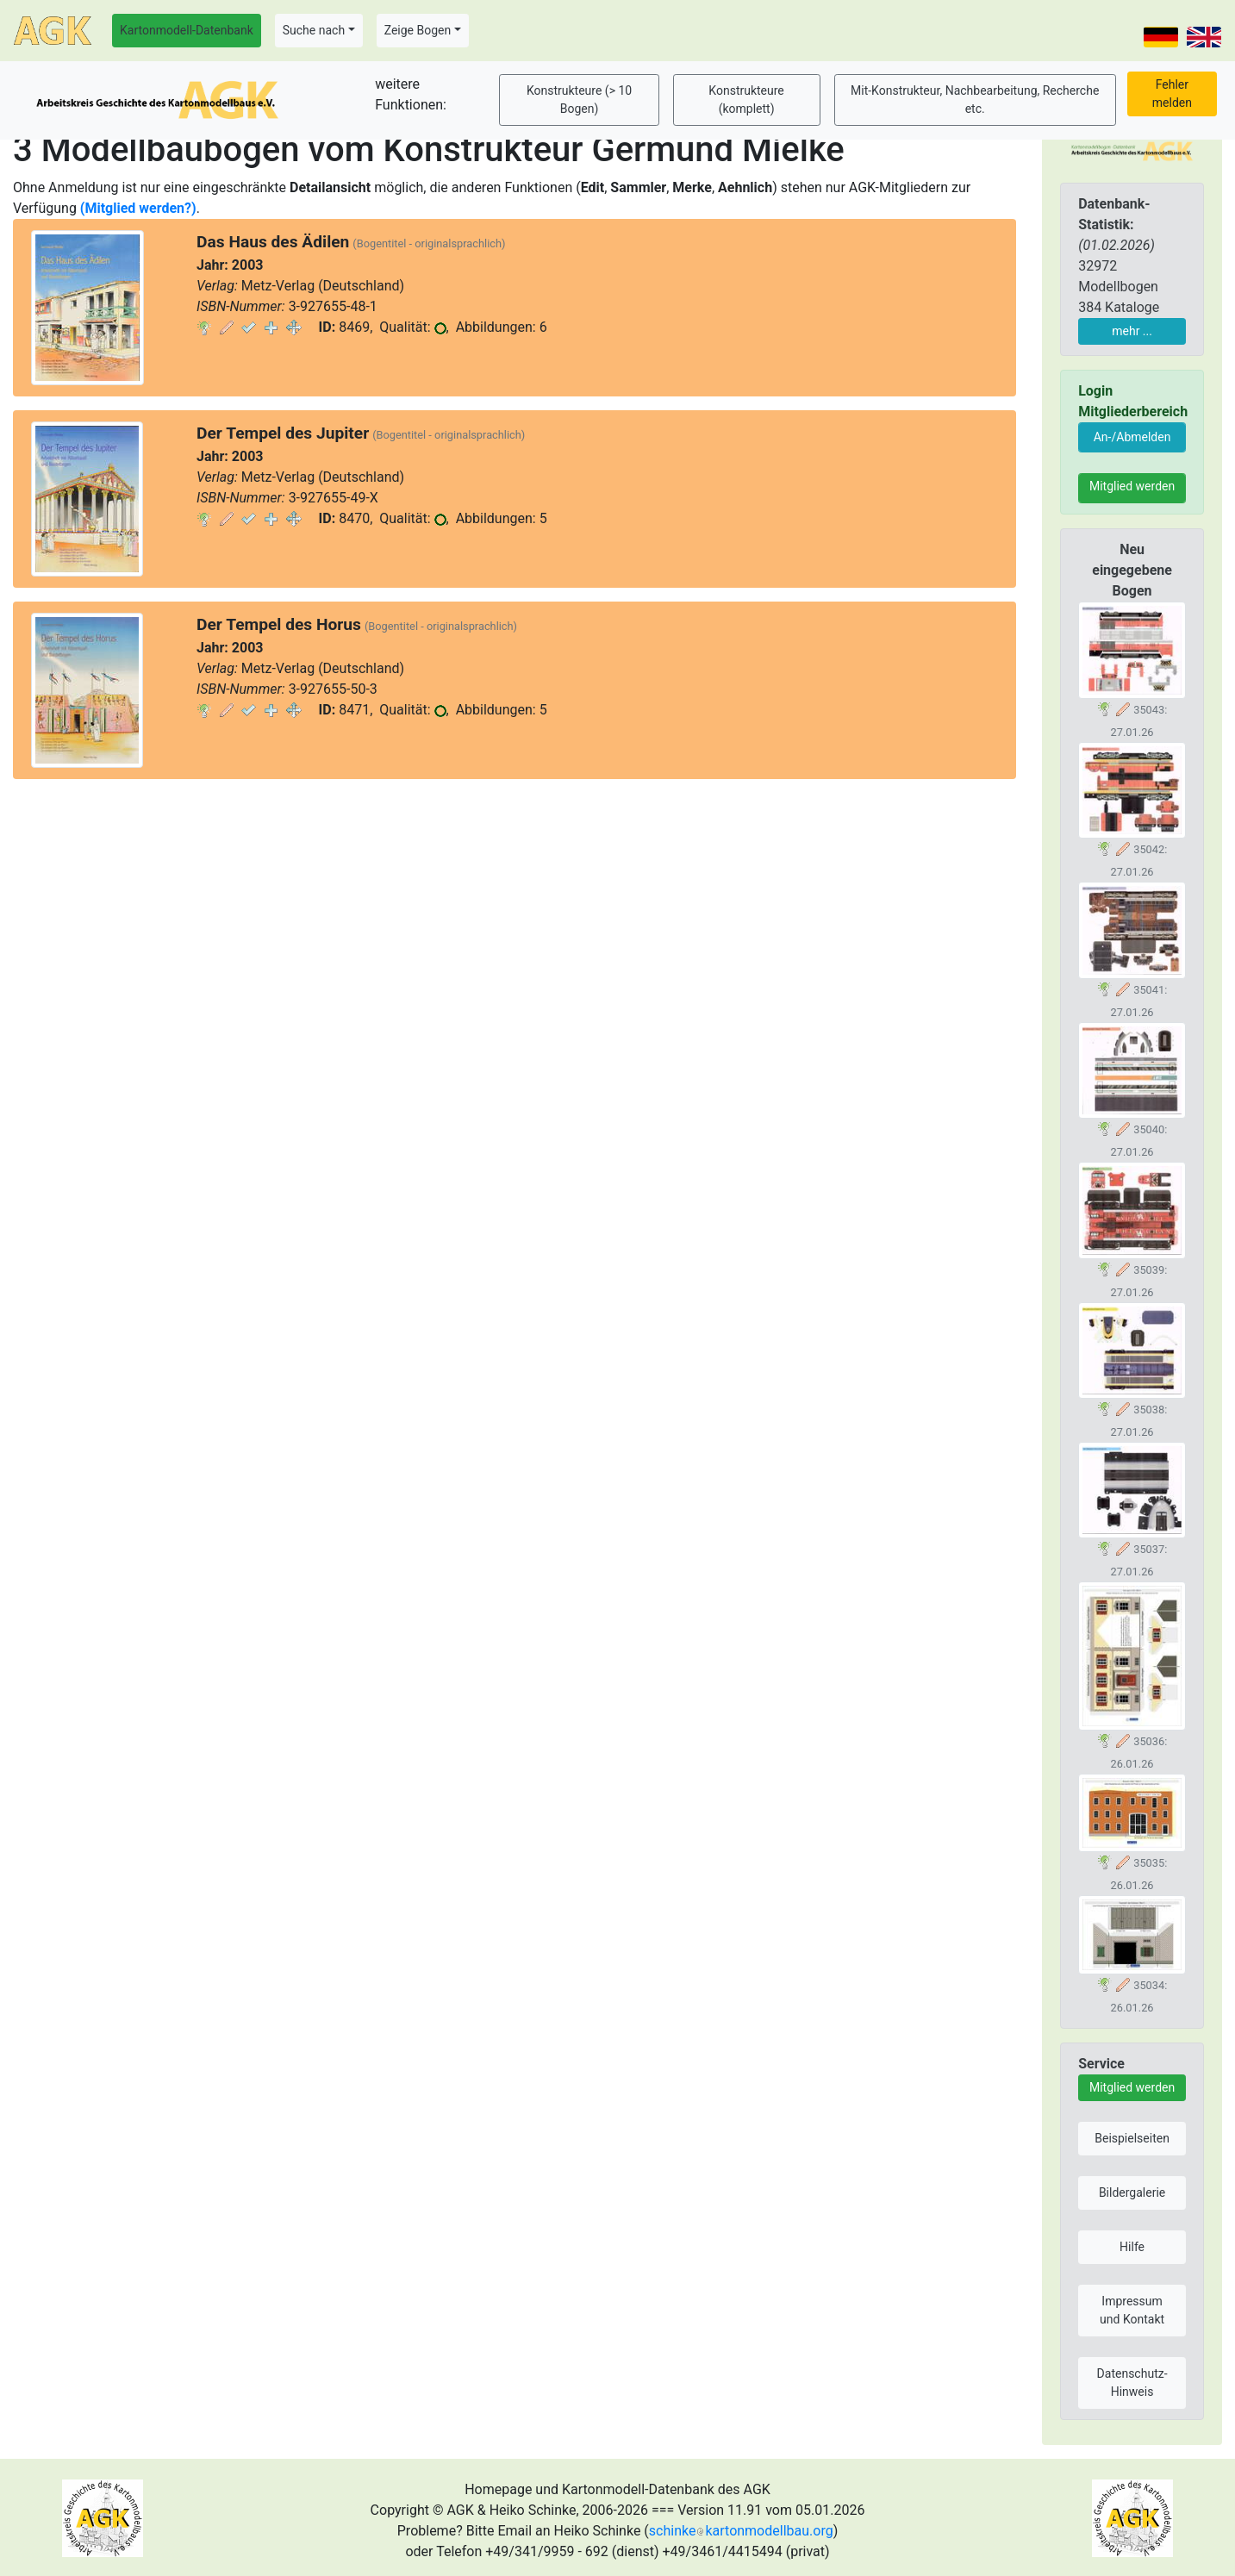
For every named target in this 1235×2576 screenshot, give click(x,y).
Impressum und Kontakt (1132, 2310)
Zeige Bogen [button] (418, 30)
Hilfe (1132, 2247)
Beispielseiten (1132, 2138)
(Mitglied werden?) (138, 208)
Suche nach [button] (314, 30)
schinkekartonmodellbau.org (741, 2531)
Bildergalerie (1132, 2192)
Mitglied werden (1132, 486)
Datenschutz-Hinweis (1132, 2382)
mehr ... (1132, 331)
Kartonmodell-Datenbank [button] (186, 30)
